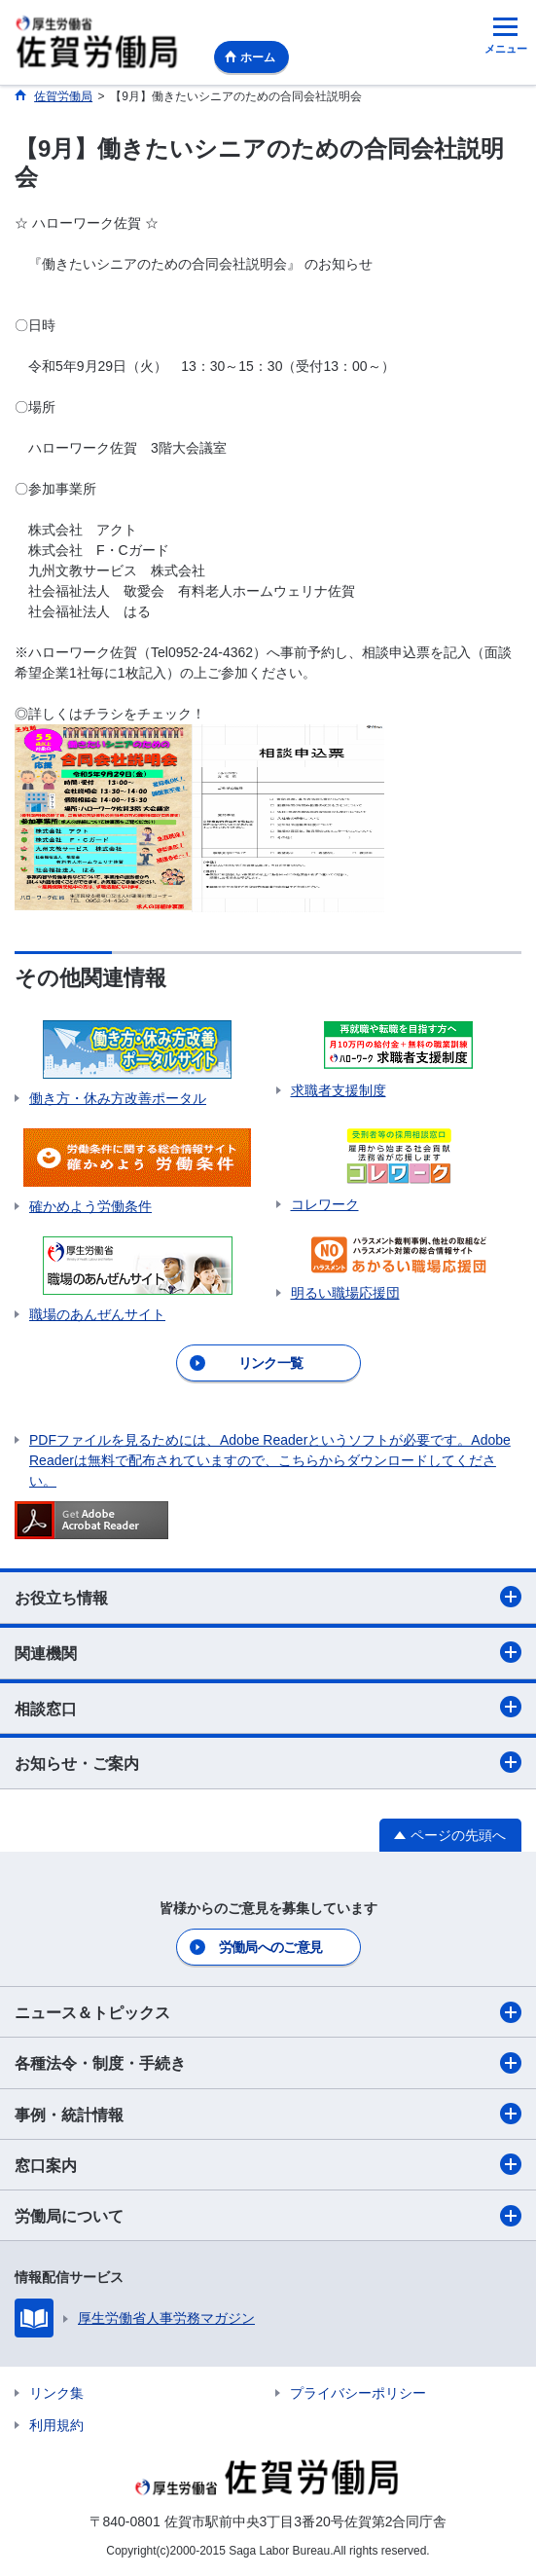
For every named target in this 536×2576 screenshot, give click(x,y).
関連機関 (268, 1652)
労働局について (268, 2215)
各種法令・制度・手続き (268, 2063)
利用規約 (56, 2425)
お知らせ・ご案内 (268, 1762)
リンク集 (56, 2393)
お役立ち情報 (268, 1596)
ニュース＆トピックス (268, 2012)
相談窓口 (268, 1706)
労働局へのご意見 (270, 1947)
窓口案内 (268, 2164)
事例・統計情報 (268, 2113)
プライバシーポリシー (358, 2393)
